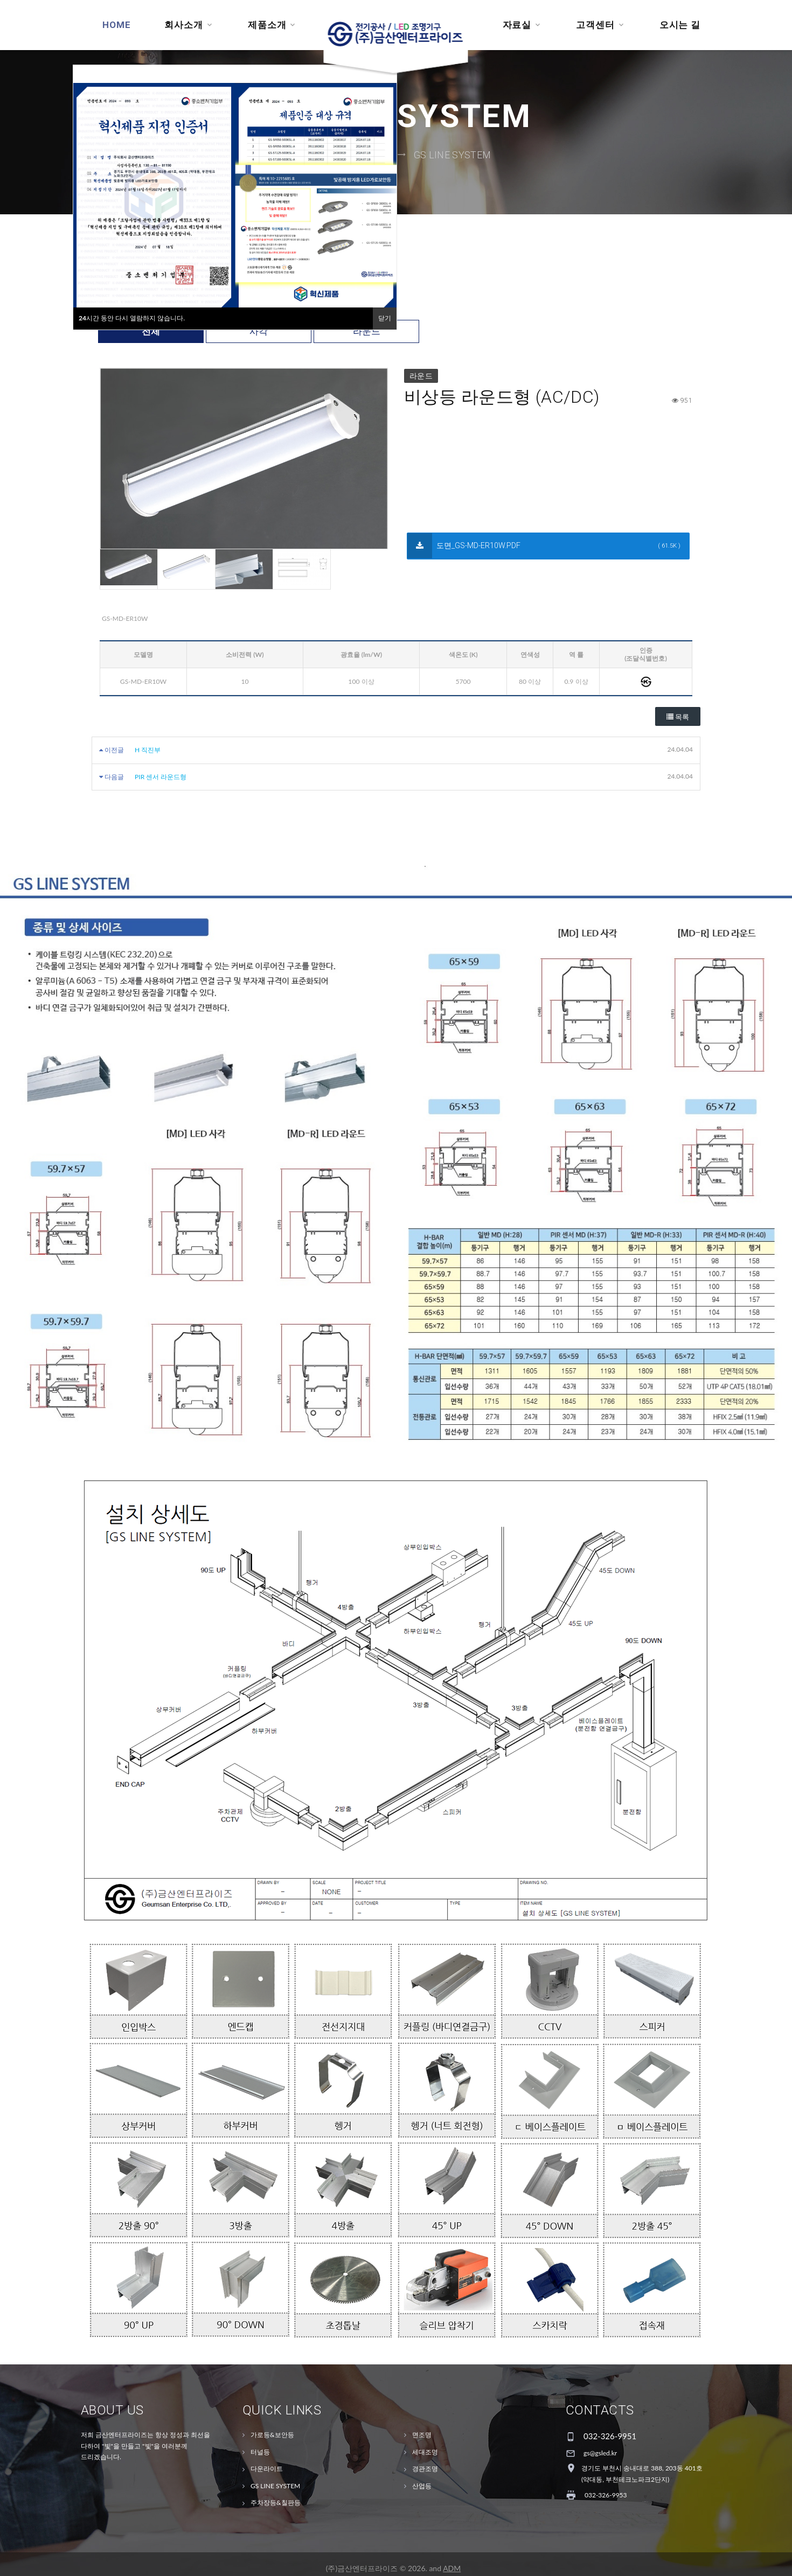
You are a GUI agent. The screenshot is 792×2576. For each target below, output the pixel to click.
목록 (677, 721)
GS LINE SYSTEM (452, 156)
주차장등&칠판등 (276, 2507)
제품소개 (267, 24)
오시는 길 (679, 24)
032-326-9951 (609, 2440)
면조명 (422, 2438)
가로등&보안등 (272, 2438)
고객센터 (595, 24)
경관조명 (425, 2472)
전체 (151, 335)
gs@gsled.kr (600, 2457)
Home (116, 24)
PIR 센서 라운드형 (160, 780)
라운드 (366, 335)
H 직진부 (148, 754)
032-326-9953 (606, 2499)
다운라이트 (267, 2472)
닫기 (384, 318)
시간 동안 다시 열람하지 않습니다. (132, 318)
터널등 (260, 2456)
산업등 (422, 2490)
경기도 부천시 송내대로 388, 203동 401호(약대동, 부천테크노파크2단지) (642, 2478)
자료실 (517, 24)
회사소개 (183, 24)
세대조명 (425, 2456)
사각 (258, 335)
